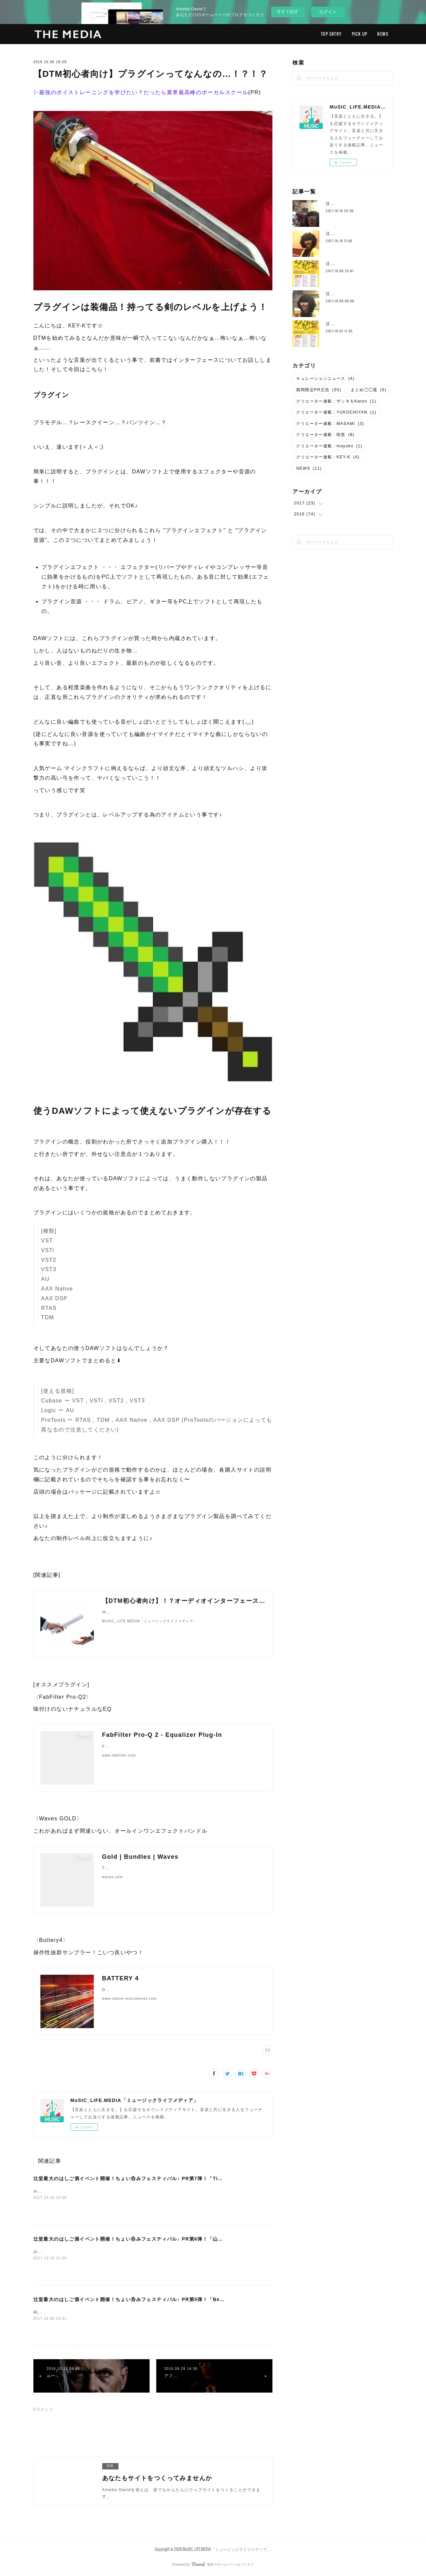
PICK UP (360, 34)
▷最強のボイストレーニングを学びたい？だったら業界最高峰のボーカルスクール (140, 92)
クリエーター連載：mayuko (329, 446)
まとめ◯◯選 (368, 390)
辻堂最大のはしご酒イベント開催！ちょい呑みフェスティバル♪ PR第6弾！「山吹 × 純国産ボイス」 (149, 2239)
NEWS (382, 34)
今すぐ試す (287, 11)
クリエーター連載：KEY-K (327, 457)
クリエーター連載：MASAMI (330, 423)
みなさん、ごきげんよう (57, 2191)
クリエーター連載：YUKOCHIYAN (336, 412)
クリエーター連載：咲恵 (325, 434)
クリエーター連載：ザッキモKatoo (336, 401)
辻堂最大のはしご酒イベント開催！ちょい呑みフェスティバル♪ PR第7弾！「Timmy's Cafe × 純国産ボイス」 (162, 2178)
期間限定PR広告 (318, 390)
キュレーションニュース (325, 378)
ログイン (328, 11)
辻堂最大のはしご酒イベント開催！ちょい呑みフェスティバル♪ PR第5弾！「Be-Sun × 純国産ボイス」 (154, 2299)
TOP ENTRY (331, 34)
